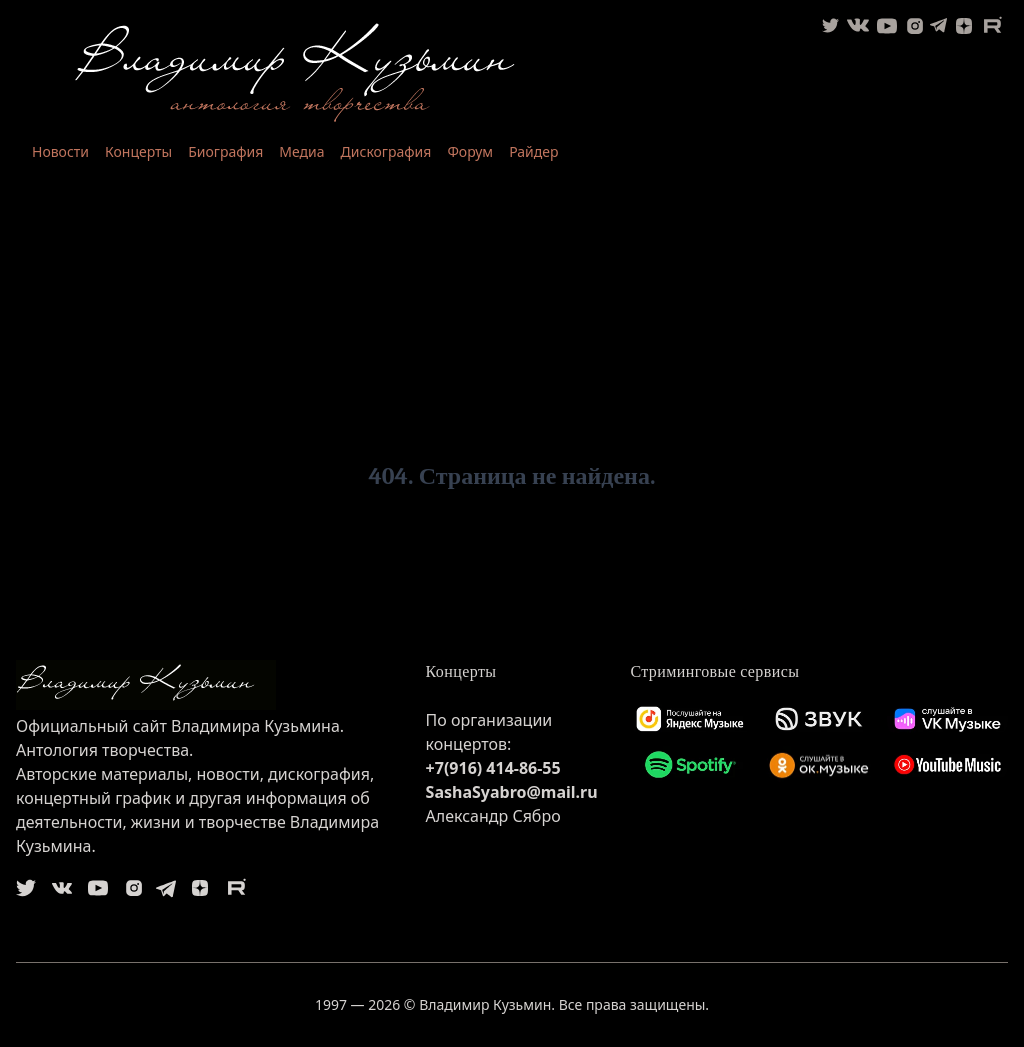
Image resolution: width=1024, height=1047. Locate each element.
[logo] (205, 685)
